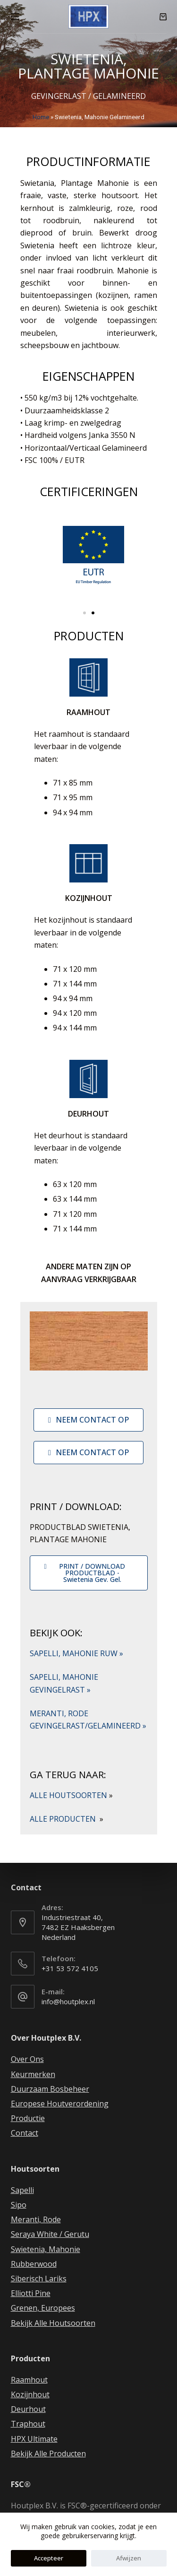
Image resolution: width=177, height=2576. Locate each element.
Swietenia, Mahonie (45, 2249)
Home (41, 117)
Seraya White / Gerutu (50, 2234)
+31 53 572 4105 (70, 1968)
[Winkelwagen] (163, 16)
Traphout (28, 2424)
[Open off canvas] (15, 16)
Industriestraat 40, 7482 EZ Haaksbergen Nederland (78, 1927)
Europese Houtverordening (60, 2103)
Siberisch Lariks (39, 2278)
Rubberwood (34, 2264)
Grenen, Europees (43, 2308)
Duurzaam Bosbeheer (50, 2089)
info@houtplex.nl (68, 2001)
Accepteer (48, 2558)
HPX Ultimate (34, 2439)
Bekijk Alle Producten (48, 2453)
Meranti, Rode (36, 2219)
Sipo (18, 2205)
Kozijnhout (30, 2394)
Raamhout (29, 2380)
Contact (24, 2133)
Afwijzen (128, 2558)
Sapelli (22, 2190)
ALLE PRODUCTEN (66, 1819)
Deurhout (28, 2409)
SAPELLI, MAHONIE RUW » (76, 1653)
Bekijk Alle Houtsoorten (53, 2323)
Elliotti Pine (31, 2293)
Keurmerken (33, 2074)
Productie (28, 2118)
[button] (84, 612)
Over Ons (27, 2059)
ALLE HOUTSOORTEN (71, 1795)
